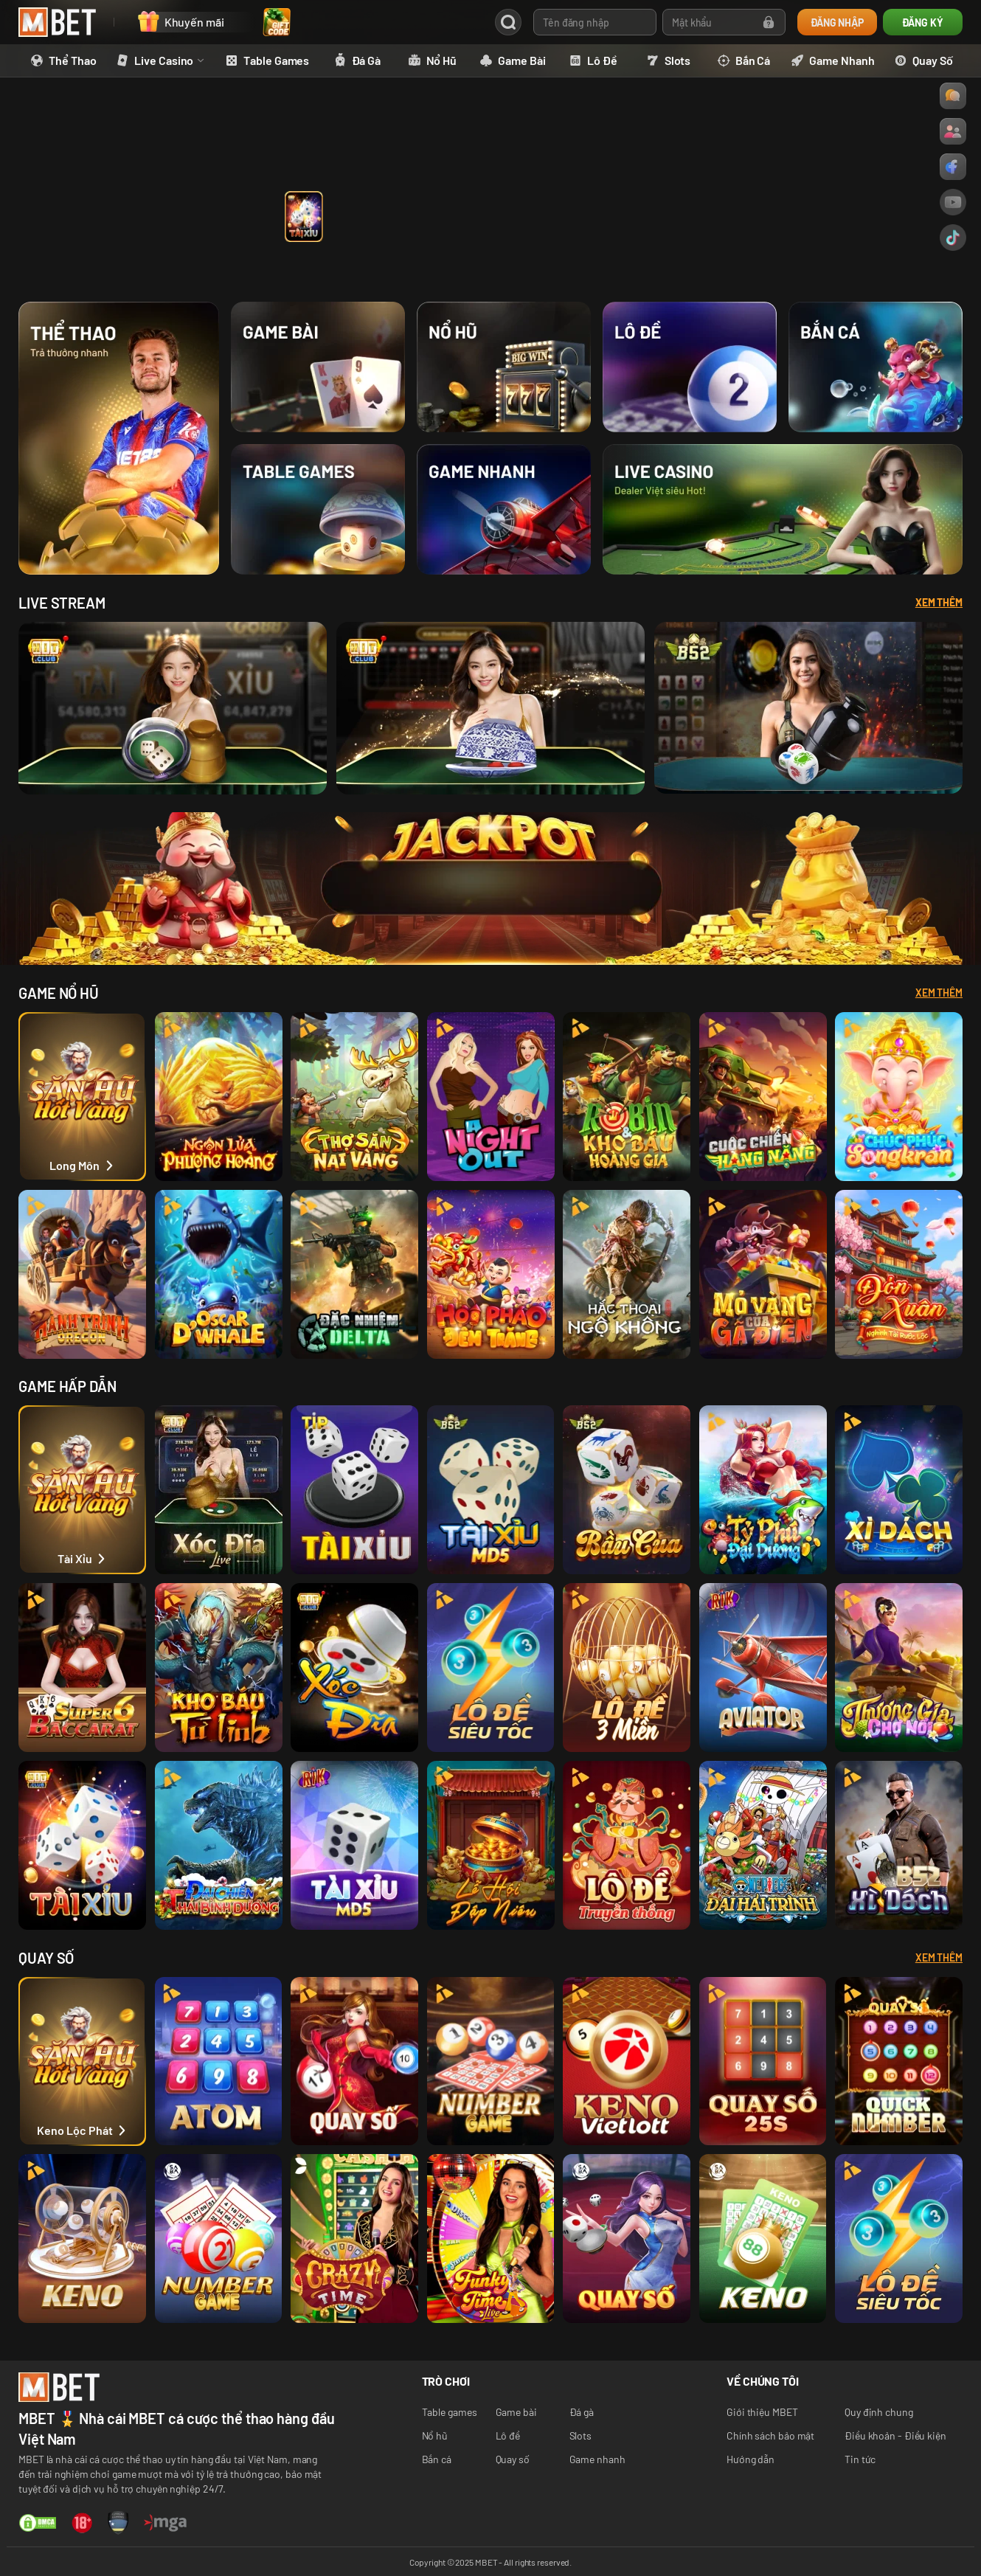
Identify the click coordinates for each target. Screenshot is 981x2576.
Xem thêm (939, 992)
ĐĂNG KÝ (922, 22)
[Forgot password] (768, 22)
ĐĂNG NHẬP (837, 22)
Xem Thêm (939, 602)
